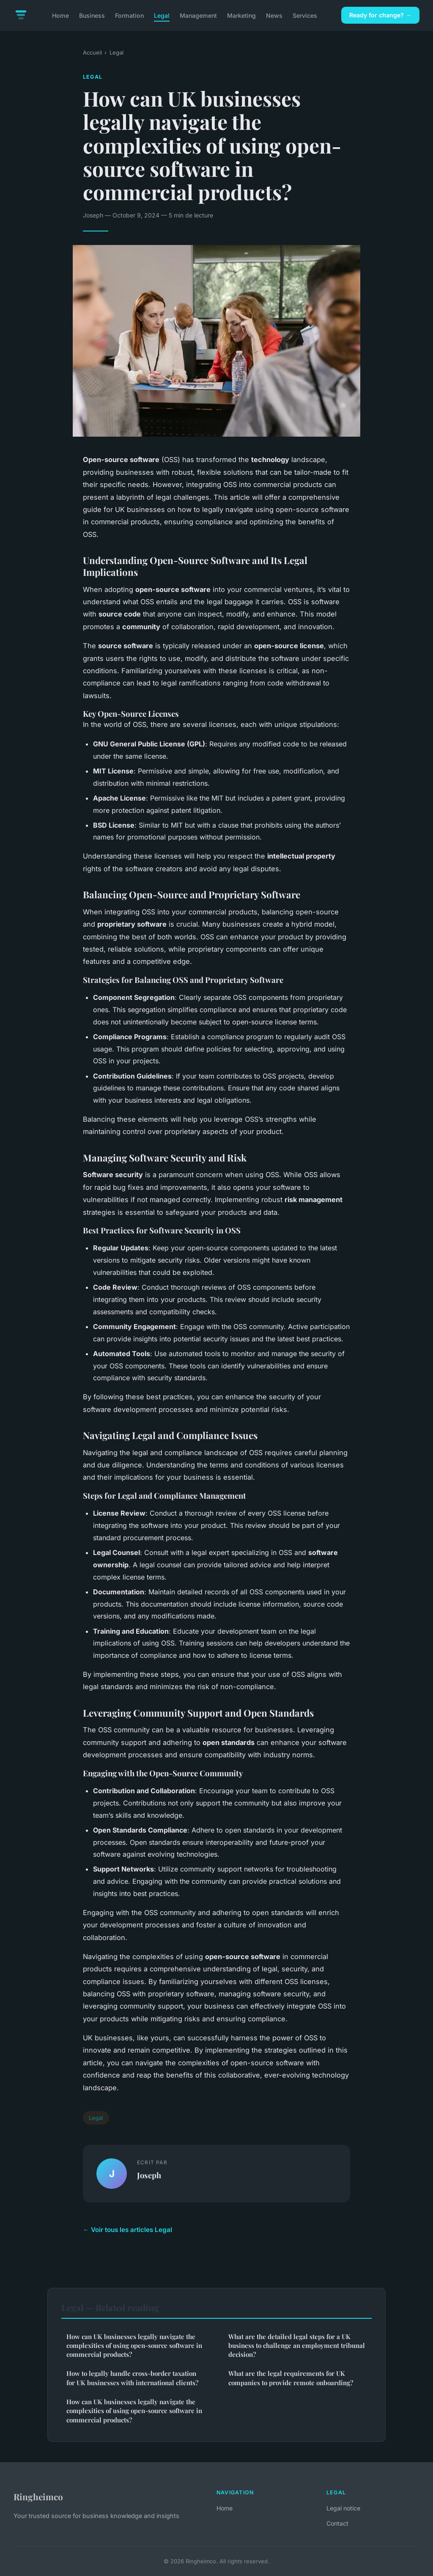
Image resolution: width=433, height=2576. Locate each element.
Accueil (92, 52)
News (274, 15)
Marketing (241, 15)
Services (305, 15)
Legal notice (343, 2508)
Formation (129, 15)
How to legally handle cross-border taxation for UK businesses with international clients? (132, 2377)
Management (198, 15)
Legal (162, 15)
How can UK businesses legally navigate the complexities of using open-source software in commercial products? (134, 2345)
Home (60, 15)
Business (92, 15)
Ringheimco (38, 2496)
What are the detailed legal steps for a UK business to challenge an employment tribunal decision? (296, 2345)
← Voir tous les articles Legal (127, 2230)
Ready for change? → (380, 15)
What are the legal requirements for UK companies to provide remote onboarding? (290, 2377)
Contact (337, 2523)
